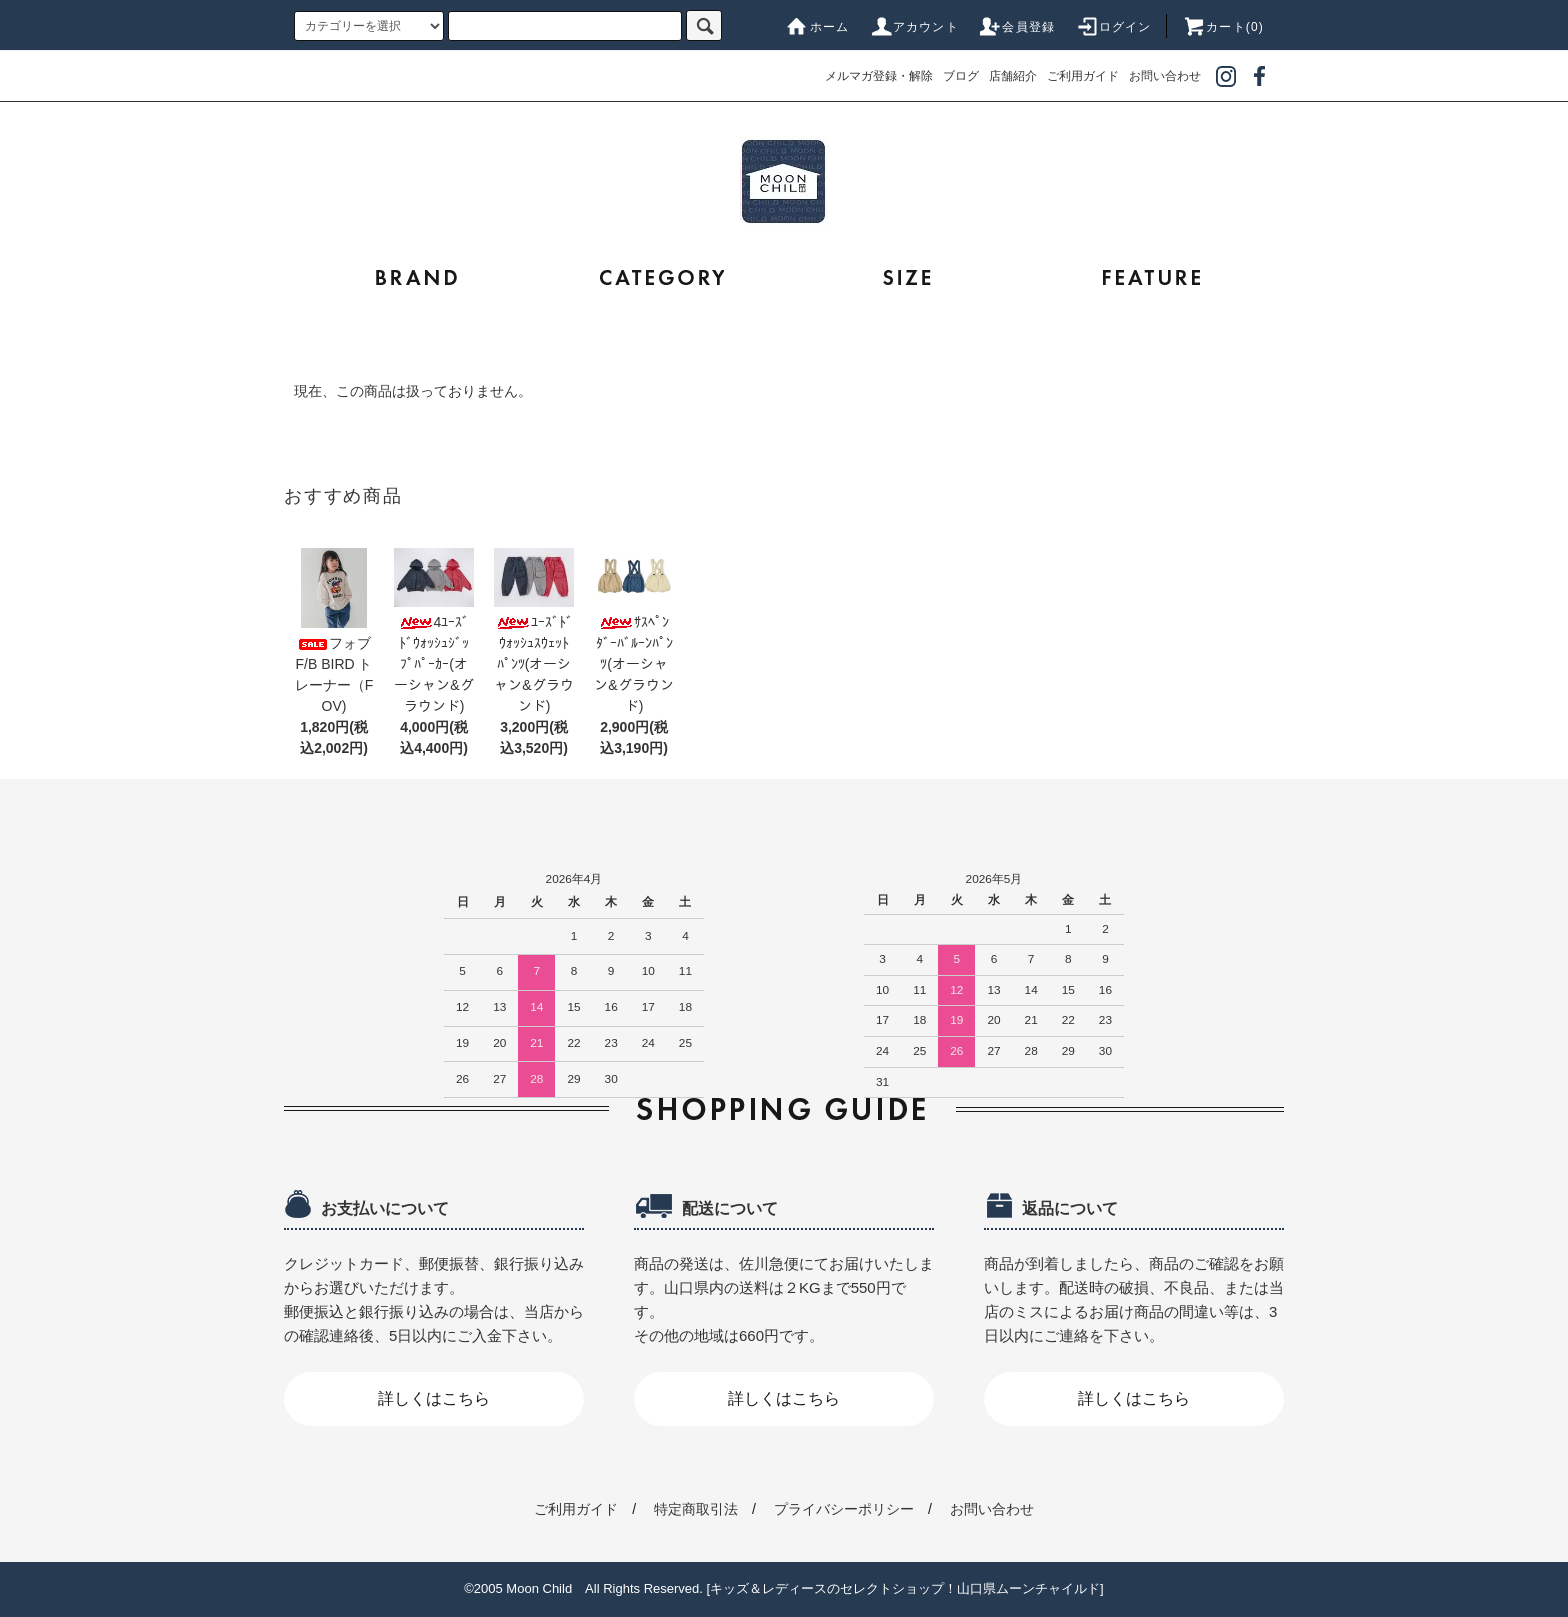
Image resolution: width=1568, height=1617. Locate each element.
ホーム (818, 27)
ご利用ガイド (1083, 76)
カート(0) (1223, 27)
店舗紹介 (1013, 76)
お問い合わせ (1165, 76)
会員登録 (1016, 27)
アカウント (914, 27)
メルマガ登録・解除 (879, 76)
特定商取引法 (696, 1509)
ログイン (1113, 27)
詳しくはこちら (434, 1398)
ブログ (961, 76)
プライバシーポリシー (844, 1509)
